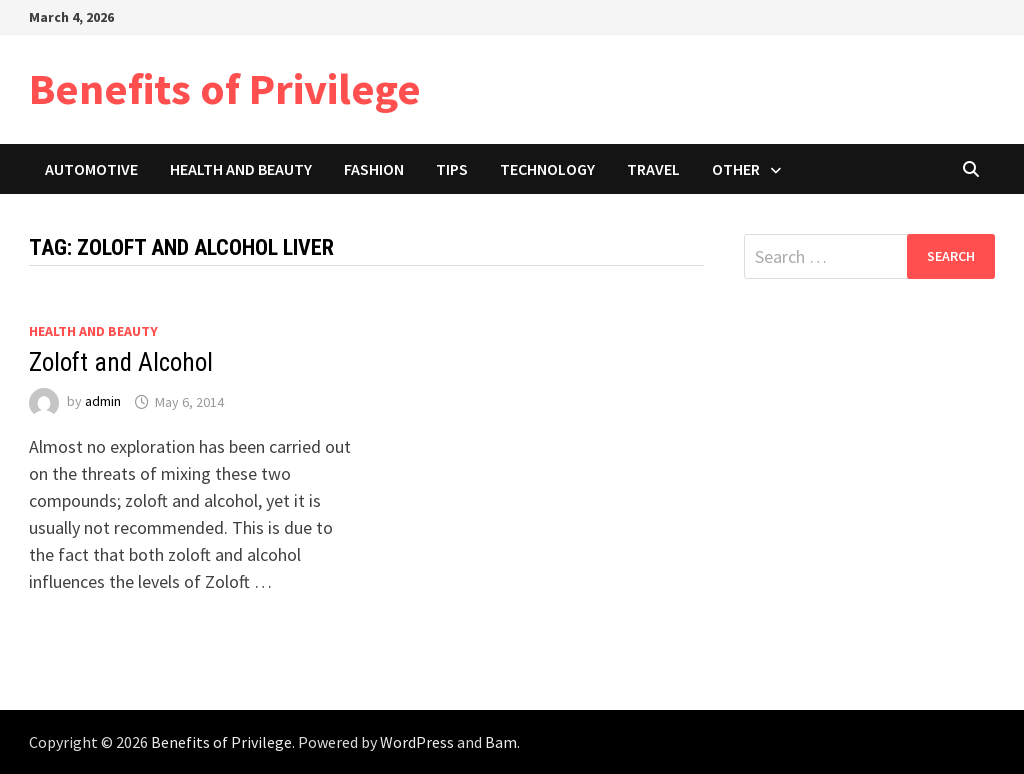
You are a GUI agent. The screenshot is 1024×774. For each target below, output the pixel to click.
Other (736, 169)
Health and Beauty (241, 169)
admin (103, 402)
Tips (452, 169)
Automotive (91, 169)
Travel (653, 169)
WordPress (417, 742)
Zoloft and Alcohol (121, 362)
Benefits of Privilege (225, 88)
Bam (501, 742)
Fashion (374, 169)
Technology (547, 169)
